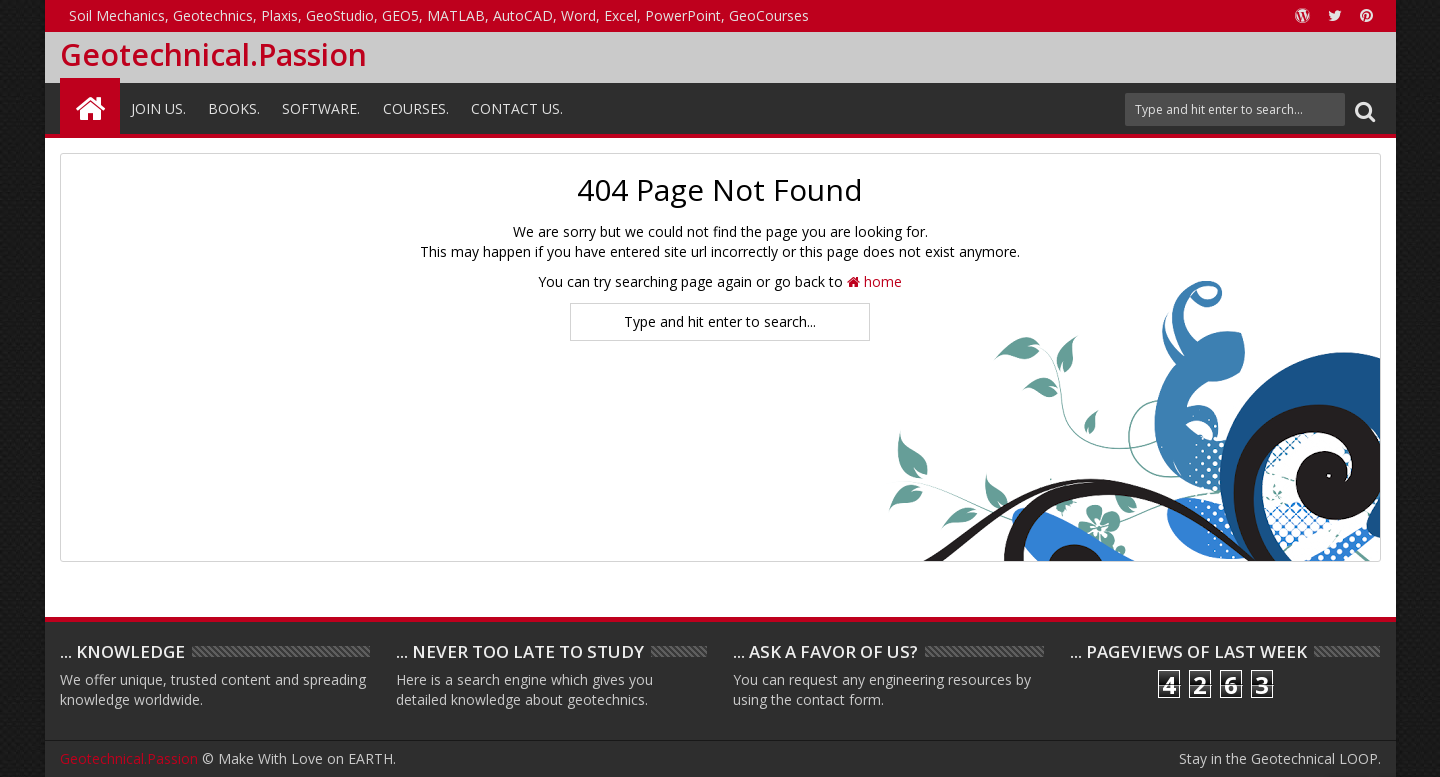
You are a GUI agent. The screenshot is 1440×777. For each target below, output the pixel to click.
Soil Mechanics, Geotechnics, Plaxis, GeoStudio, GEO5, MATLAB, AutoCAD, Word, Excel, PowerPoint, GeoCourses (439, 15)
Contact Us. (517, 108)
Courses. (416, 108)
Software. (321, 108)
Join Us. (158, 108)
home (874, 281)
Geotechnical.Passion (213, 54)
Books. (234, 108)
